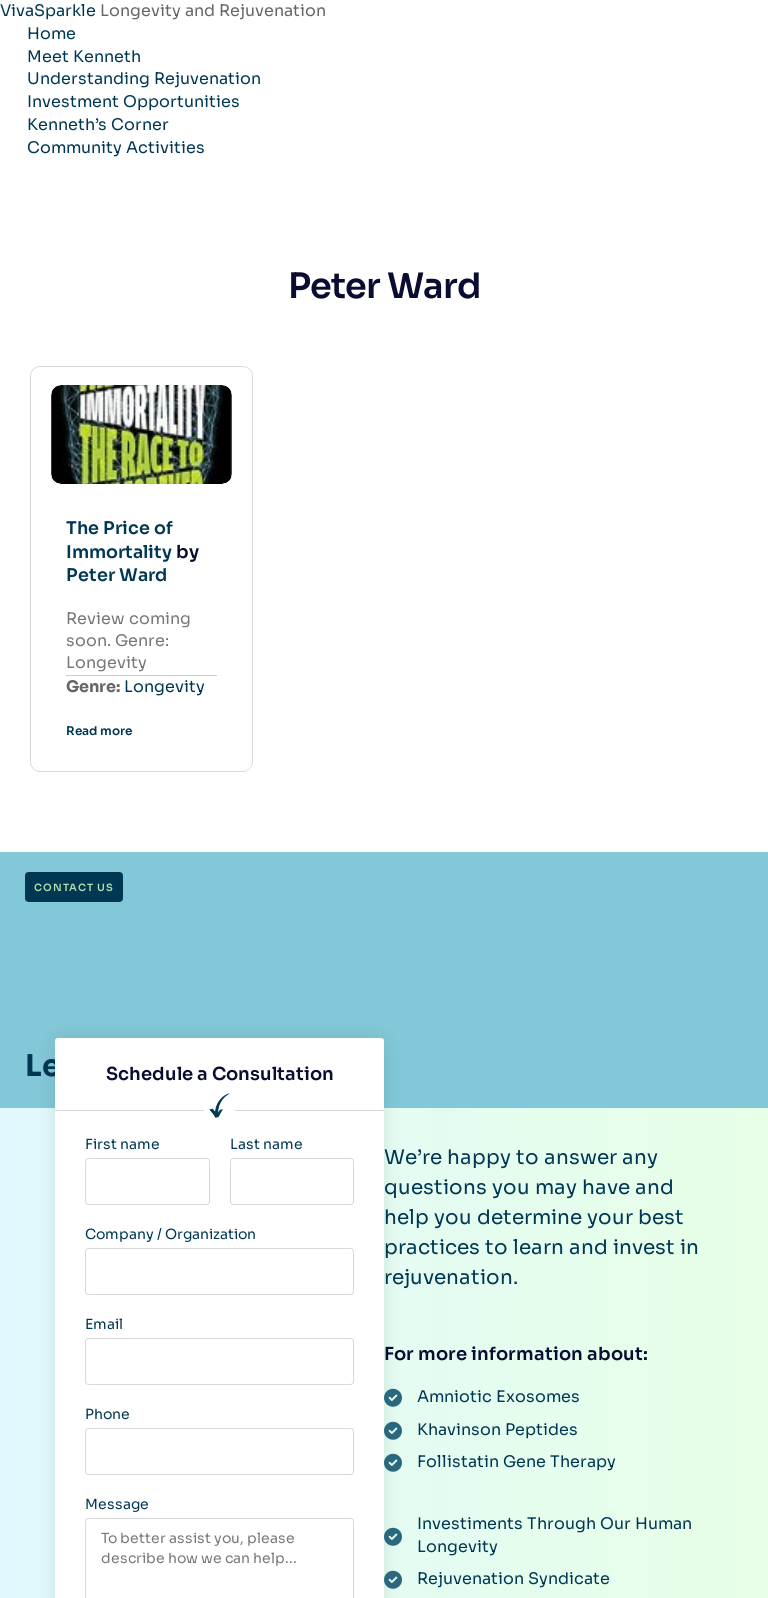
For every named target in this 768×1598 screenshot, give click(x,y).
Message (117, 1501)
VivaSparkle (50, 10)
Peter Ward (118, 573)
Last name (266, 1141)
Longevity (164, 683)
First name (122, 1141)
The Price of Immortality (121, 537)
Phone (107, 1411)
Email (104, 1321)
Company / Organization (170, 1231)
